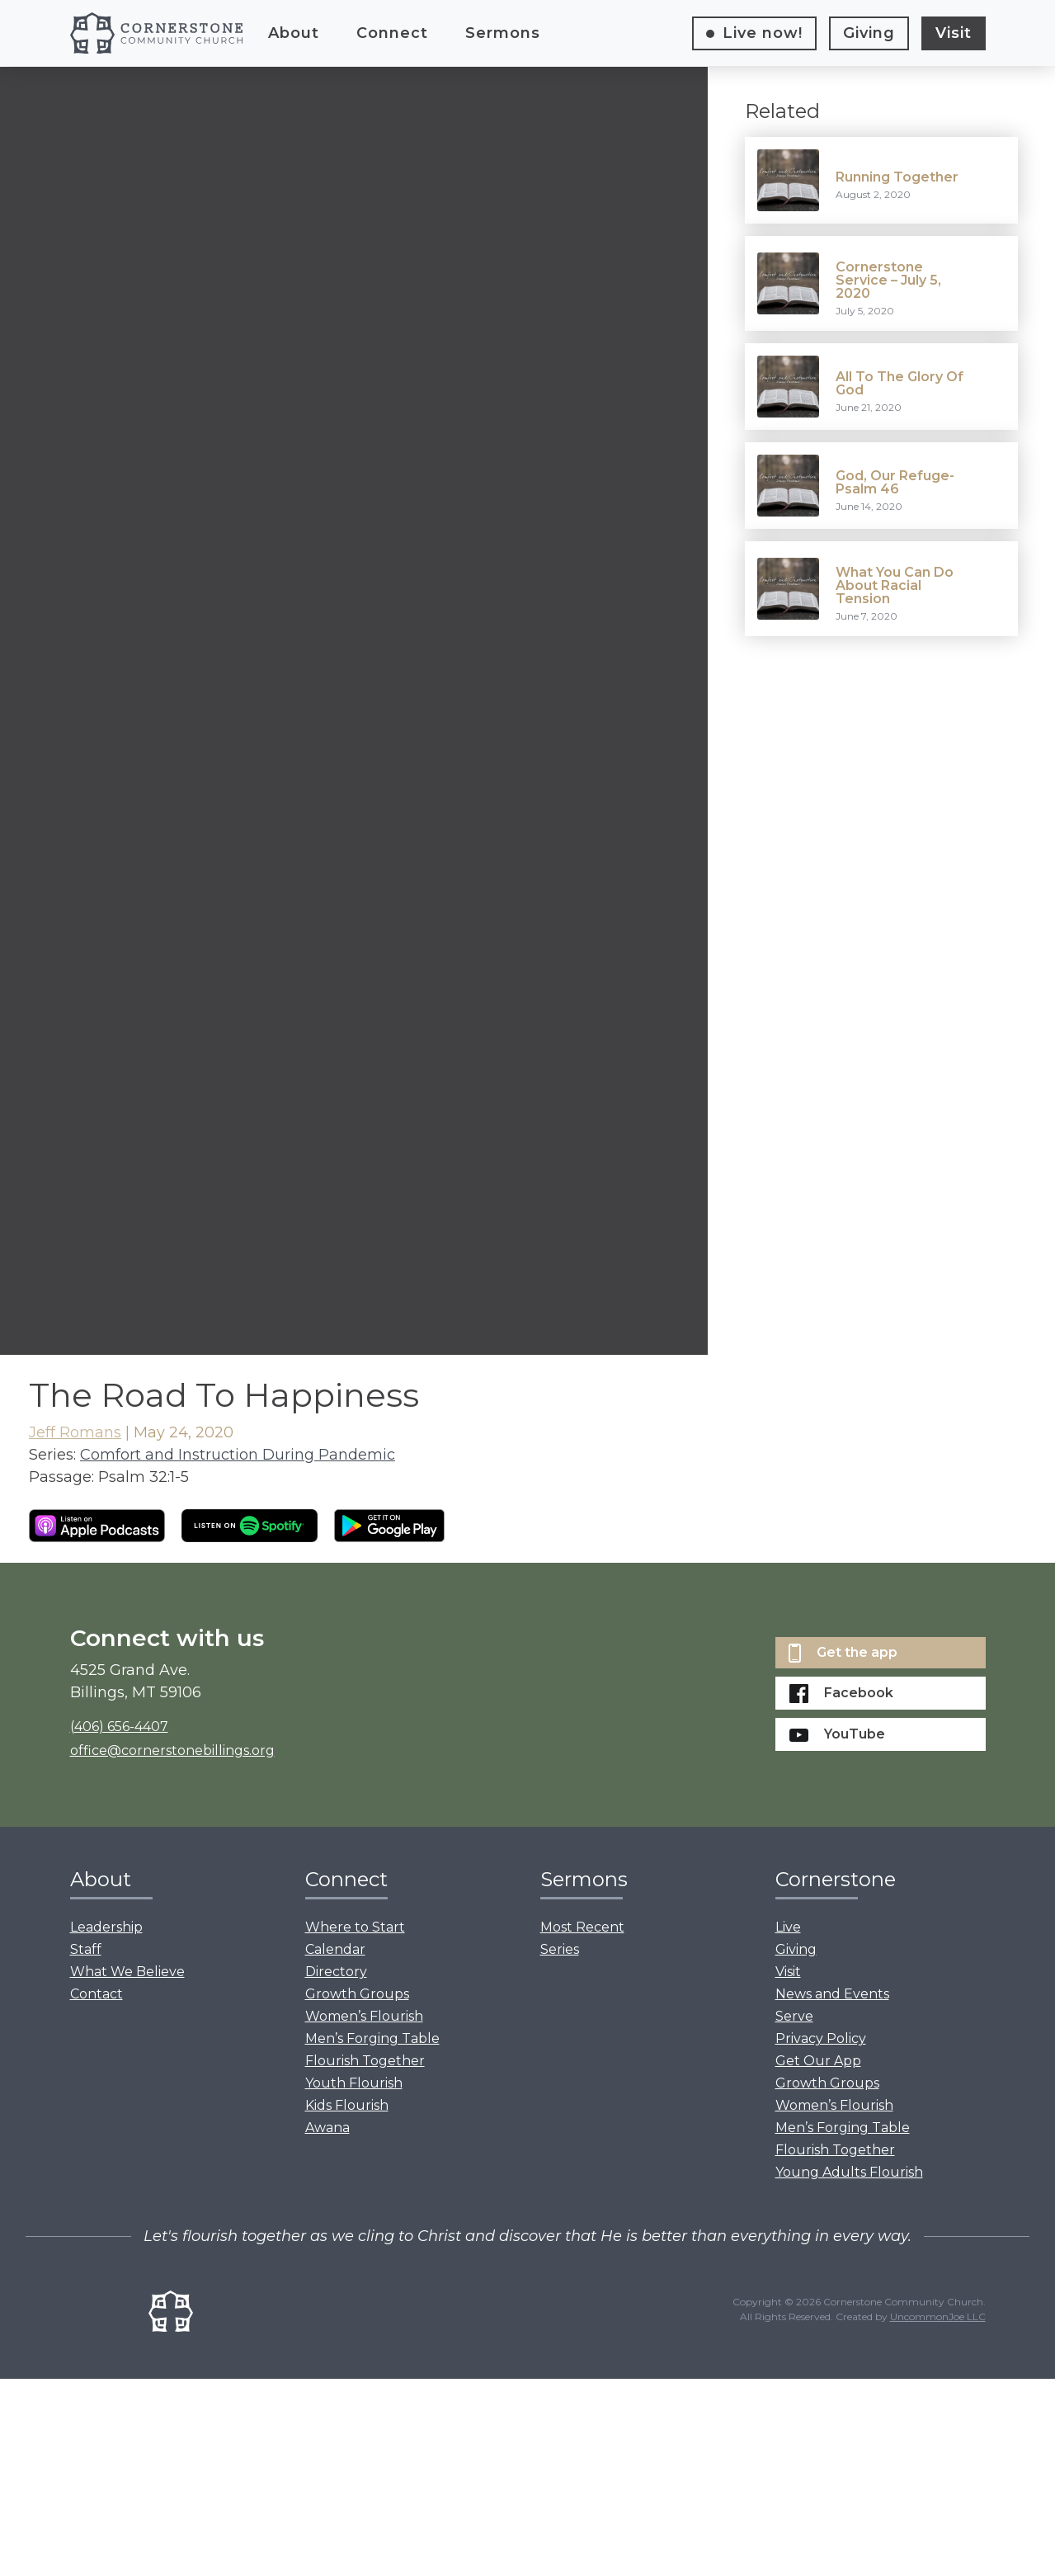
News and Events (832, 1994)
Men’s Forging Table (372, 2038)
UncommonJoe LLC (938, 2316)
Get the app (843, 1653)
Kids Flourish (347, 2105)
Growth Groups (357, 1994)
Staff (85, 1949)
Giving (869, 33)
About (293, 33)
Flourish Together (365, 2061)
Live (763, 33)
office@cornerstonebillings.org (172, 1750)
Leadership (106, 1927)
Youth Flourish (354, 2083)
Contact (96, 1994)
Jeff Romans (75, 1432)
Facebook (841, 1693)
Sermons (502, 33)
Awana (327, 2127)
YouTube (837, 1734)
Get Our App (818, 2061)
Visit (953, 33)
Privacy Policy (820, 2038)
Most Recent (582, 1927)
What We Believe (127, 1971)
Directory (336, 1971)
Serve (794, 2016)
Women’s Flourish (364, 2016)
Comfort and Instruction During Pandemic (237, 1455)
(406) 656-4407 (119, 1726)
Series (559, 1949)
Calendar (335, 1949)
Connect (392, 33)
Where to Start (355, 1927)
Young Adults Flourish (849, 2172)
